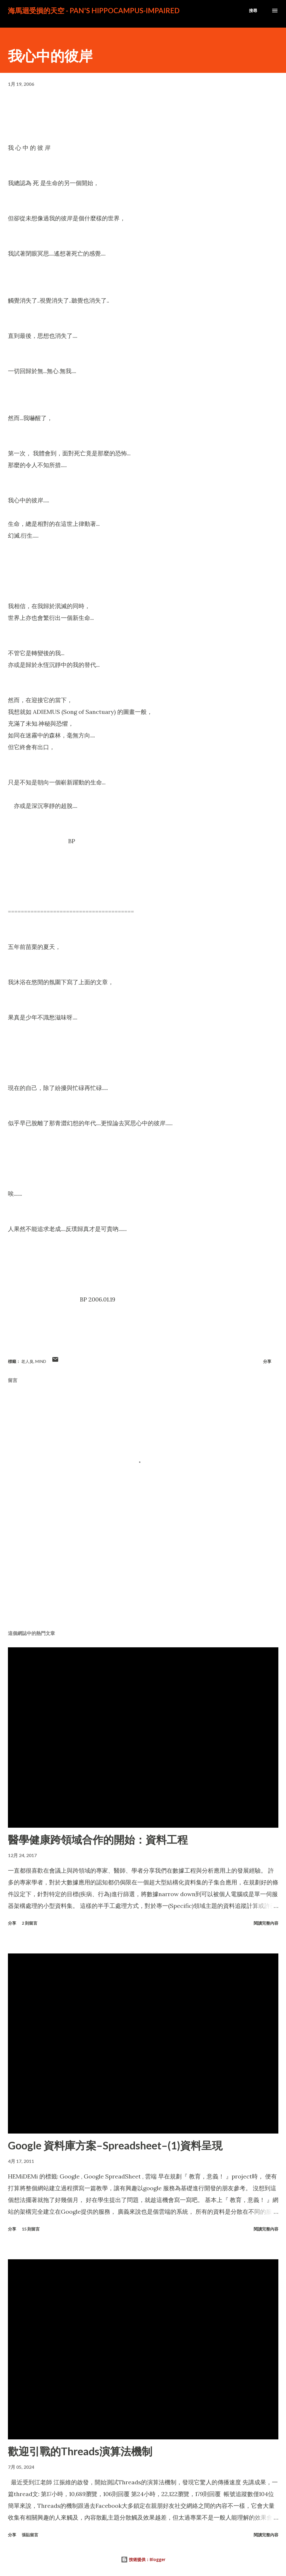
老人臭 (27, 1361)
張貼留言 (30, 2534)
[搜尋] (253, 10)
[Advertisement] (143, 1580)
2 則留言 (29, 1923)
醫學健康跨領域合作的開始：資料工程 (98, 1839)
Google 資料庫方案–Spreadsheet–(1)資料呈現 (115, 2145)
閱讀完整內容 (266, 1923)
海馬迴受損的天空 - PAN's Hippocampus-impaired (94, 10)
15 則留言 (31, 2228)
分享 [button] (267, 1361)
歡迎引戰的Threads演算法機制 (80, 2451)
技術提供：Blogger (143, 2559)
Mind (40, 1361)
